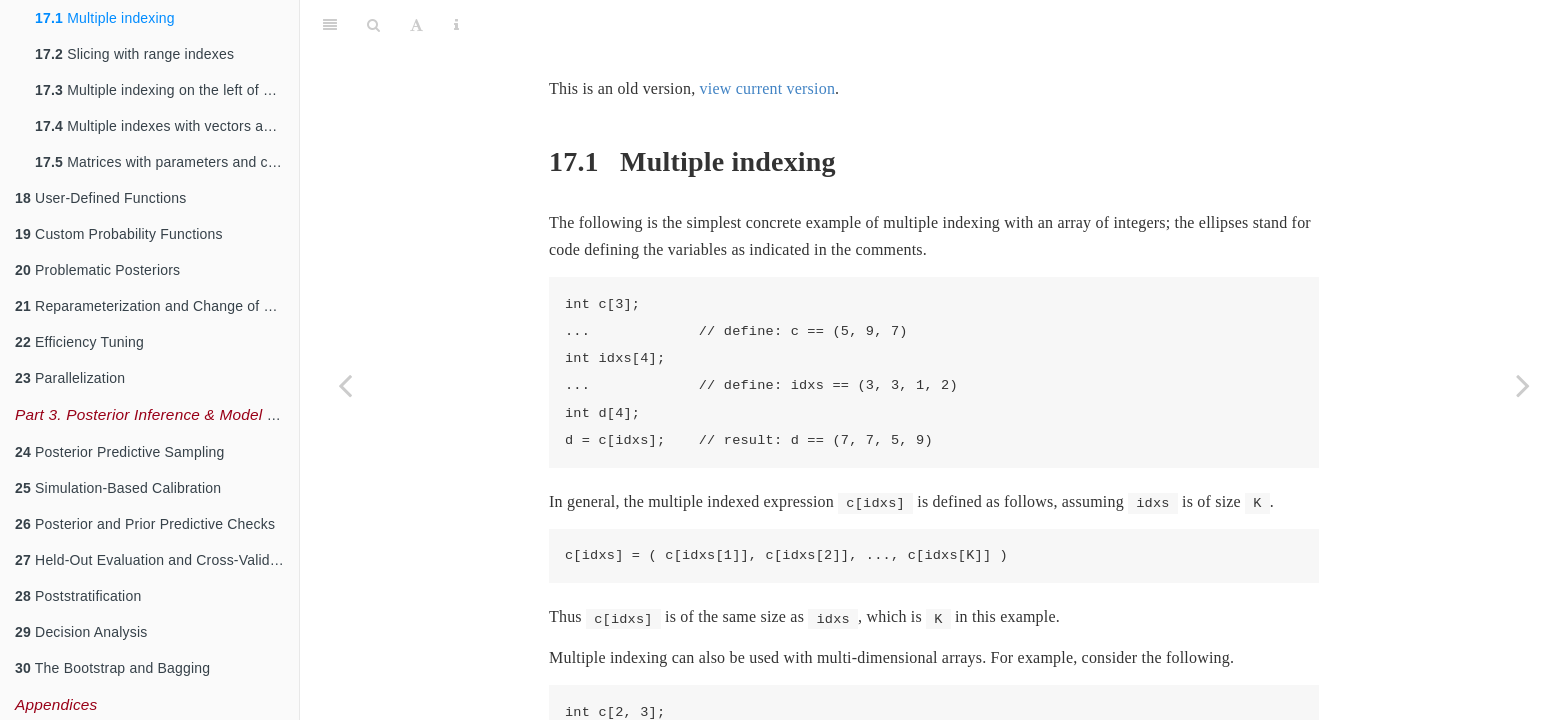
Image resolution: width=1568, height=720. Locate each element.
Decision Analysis (81, 632)
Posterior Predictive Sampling (120, 452)
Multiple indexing (105, 18)
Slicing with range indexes (134, 54)
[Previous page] (345, 385)
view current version (768, 38)
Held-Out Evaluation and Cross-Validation (157, 560)
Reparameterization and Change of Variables (157, 306)
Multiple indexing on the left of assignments (167, 90)
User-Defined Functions (101, 198)
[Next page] (1523, 385)
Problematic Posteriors (97, 270)
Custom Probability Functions (119, 234)
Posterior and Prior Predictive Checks (145, 524)
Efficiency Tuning (79, 342)
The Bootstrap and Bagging (112, 668)
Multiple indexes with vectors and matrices (167, 126)
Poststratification (78, 596)
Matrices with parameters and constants (167, 162)
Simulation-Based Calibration (118, 488)
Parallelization (70, 378)
